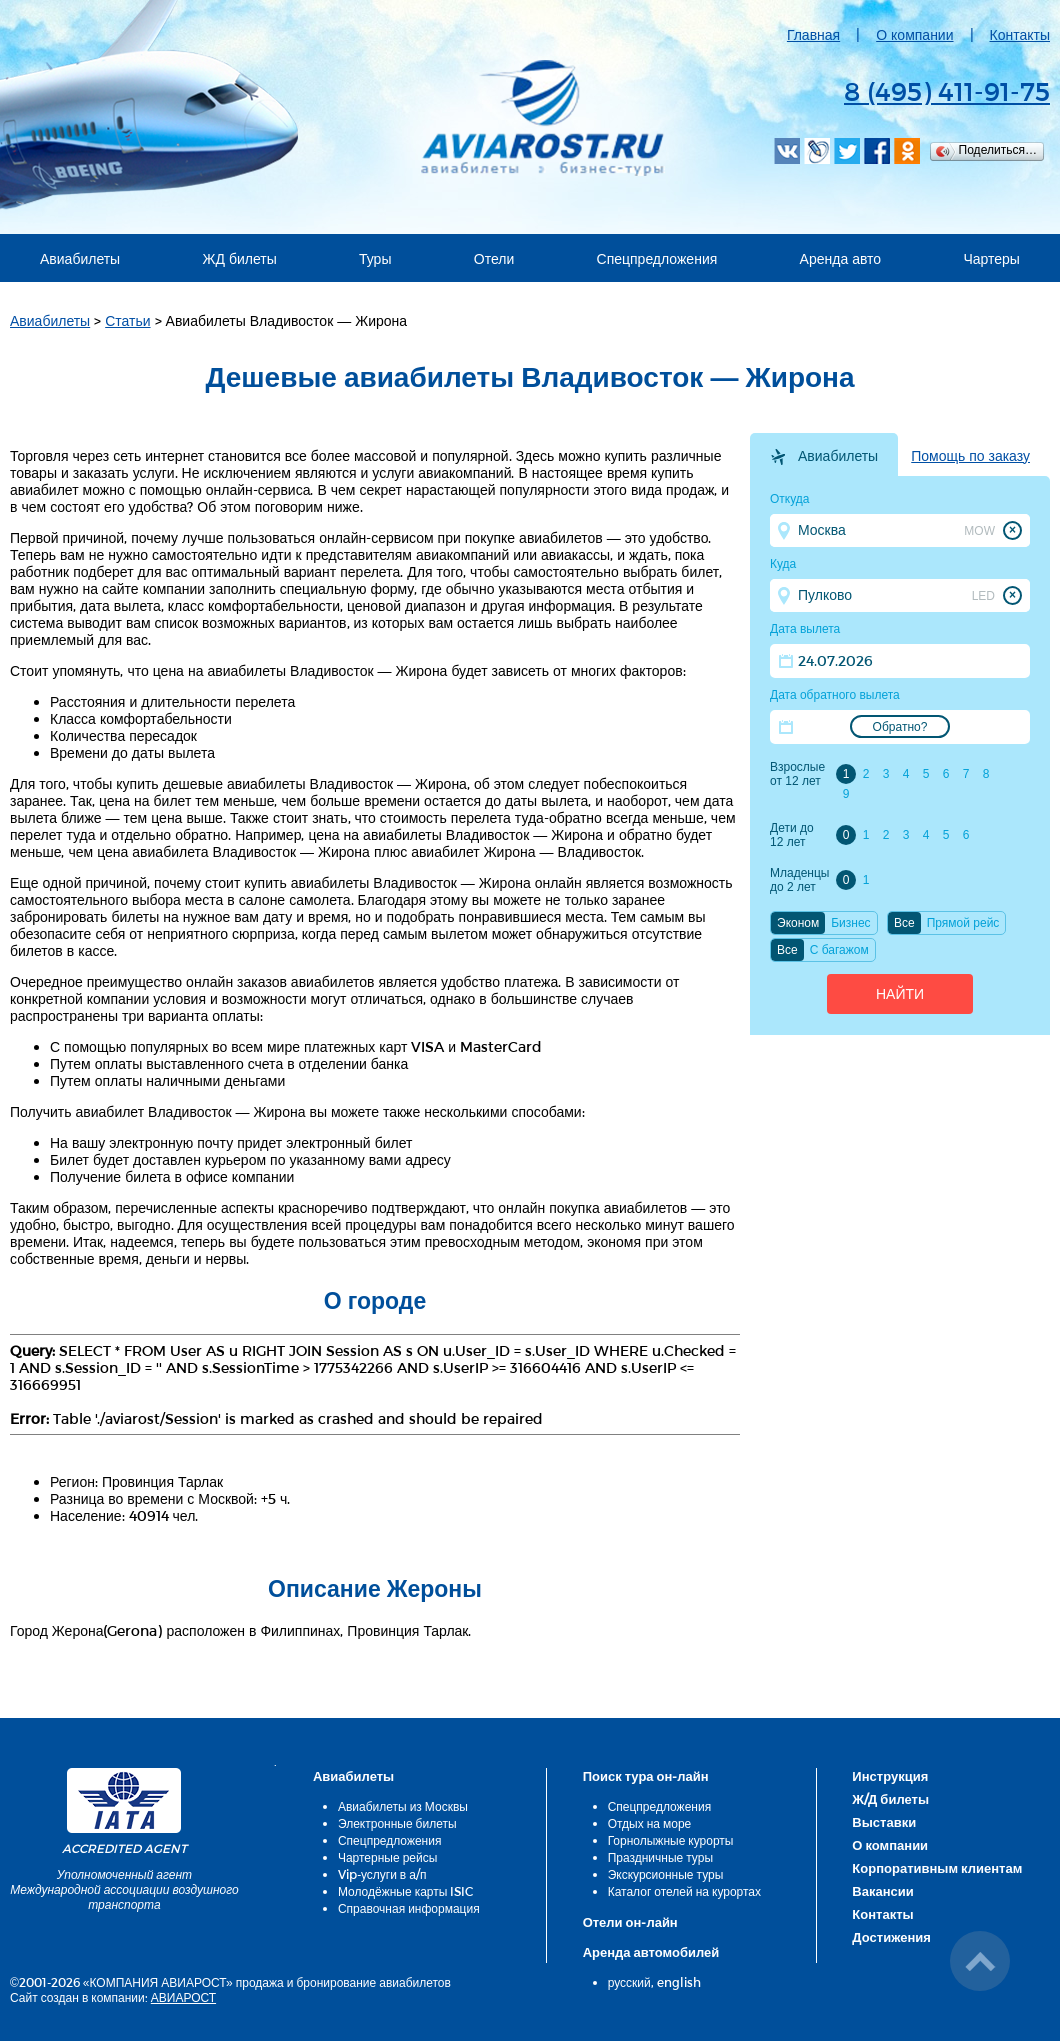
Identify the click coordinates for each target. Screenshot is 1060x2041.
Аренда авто (841, 258)
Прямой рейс (963, 923)
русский (629, 1982)
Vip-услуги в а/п (382, 1874)
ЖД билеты (239, 258)
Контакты (1020, 34)
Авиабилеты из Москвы (403, 1806)
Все (904, 923)
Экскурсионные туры (666, 1874)
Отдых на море (650, 1823)
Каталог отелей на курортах (684, 1891)
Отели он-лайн (630, 1922)
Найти (900, 994)
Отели (494, 258)
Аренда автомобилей (651, 1952)
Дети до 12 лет (792, 835)
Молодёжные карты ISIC (405, 1891)
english (679, 1982)
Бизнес (850, 923)
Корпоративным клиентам (937, 1868)
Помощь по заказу (970, 456)
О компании (914, 34)
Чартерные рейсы (387, 1857)
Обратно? (900, 727)
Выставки (884, 1822)
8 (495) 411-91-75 (947, 90)
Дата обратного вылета (835, 695)
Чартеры (991, 258)
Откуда (790, 499)
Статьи (127, 320)
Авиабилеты (80, 258)
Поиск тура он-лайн (646, 1776)
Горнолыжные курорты (671, 1840)
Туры (375, 258)
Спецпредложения (657, 258)
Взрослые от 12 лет (797, 774)
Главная (813, 34)
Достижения (891, 1937)
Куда (783, 564)
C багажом (839, 950)
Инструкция (890, 1776)
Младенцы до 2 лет (799, 880)
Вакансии (882, 1891)
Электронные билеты (397, 1823)
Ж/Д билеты (890, 1799)
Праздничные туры (660, 1857)
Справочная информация (409, 1908)
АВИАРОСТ (183, 1997)
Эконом (798, 923)
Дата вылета (805, 629)
